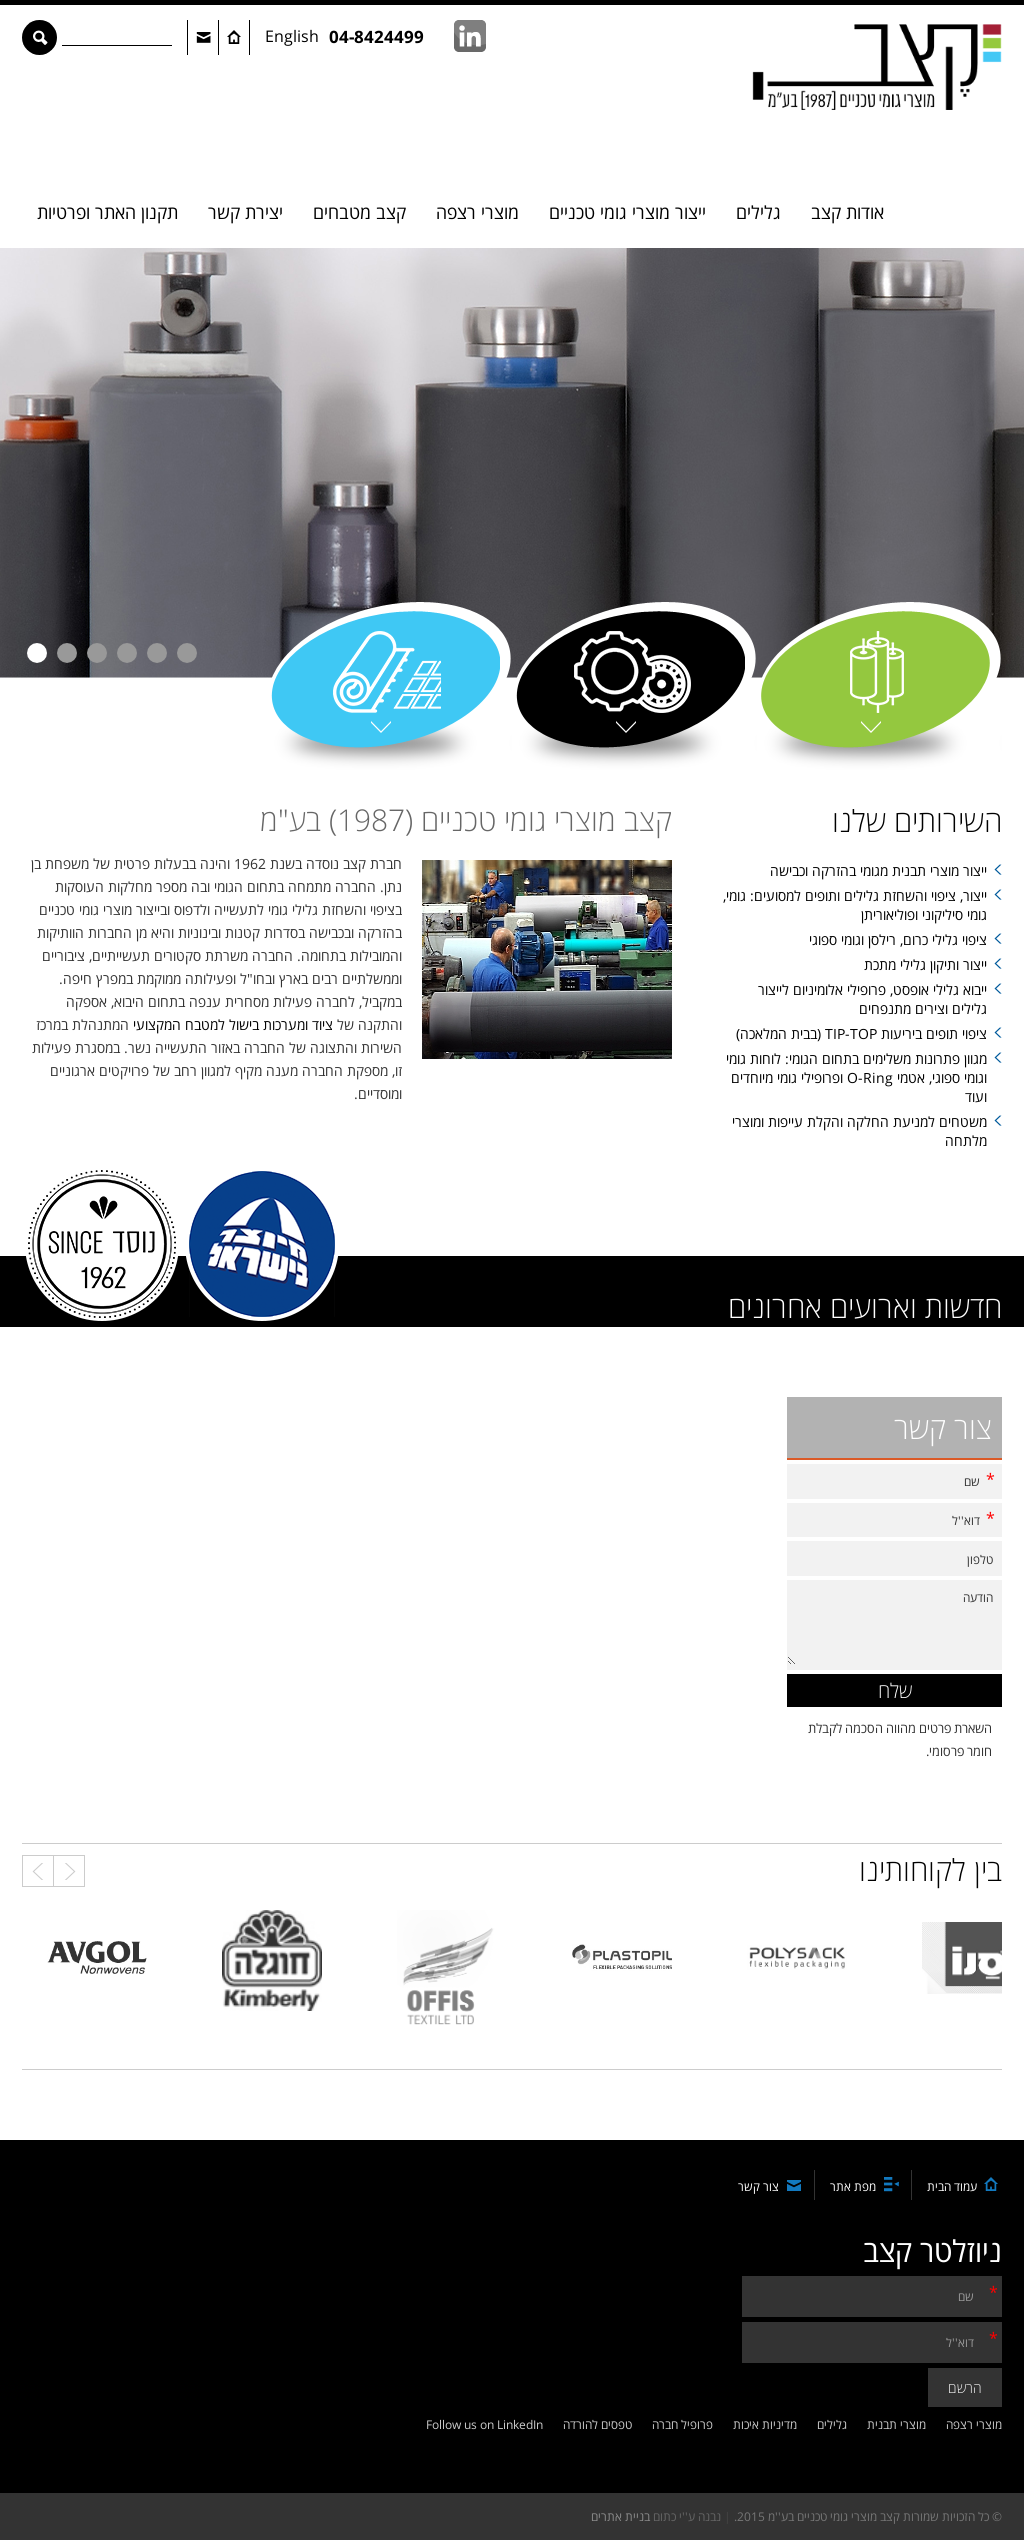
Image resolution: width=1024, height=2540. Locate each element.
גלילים (758, 212)
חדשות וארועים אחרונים (865, 1306)
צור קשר (771, 2186)
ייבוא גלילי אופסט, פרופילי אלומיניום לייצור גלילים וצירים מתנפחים (872, 999)
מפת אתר (865, 2186)
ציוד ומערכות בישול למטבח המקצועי (233, 1024)
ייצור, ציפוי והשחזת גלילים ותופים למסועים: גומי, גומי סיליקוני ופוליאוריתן (855, 905)
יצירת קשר (245, 212)
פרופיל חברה (682, 2424)
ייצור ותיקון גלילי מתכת (925, 964)
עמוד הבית (964, 2186)
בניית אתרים (620, 2516)
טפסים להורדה (597, 2424)
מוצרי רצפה (477, 212)
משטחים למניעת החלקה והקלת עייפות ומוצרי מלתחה (859, 1131)
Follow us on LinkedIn (484, 2424)
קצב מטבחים (359, 212)
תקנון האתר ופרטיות (107, 212)
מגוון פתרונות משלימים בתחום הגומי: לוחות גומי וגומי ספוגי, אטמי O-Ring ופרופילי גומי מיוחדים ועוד (856, 1077)
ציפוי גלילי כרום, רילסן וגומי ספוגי (898, 939)
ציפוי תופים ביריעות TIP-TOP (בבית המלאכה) (861, 1033)
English (292, 36)
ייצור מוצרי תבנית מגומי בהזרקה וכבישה (878, 870)
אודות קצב (847, 212)
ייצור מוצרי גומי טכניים (627, 212)
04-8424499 (376, 36)
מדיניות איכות (765, 2424)
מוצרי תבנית (896, 2424)
